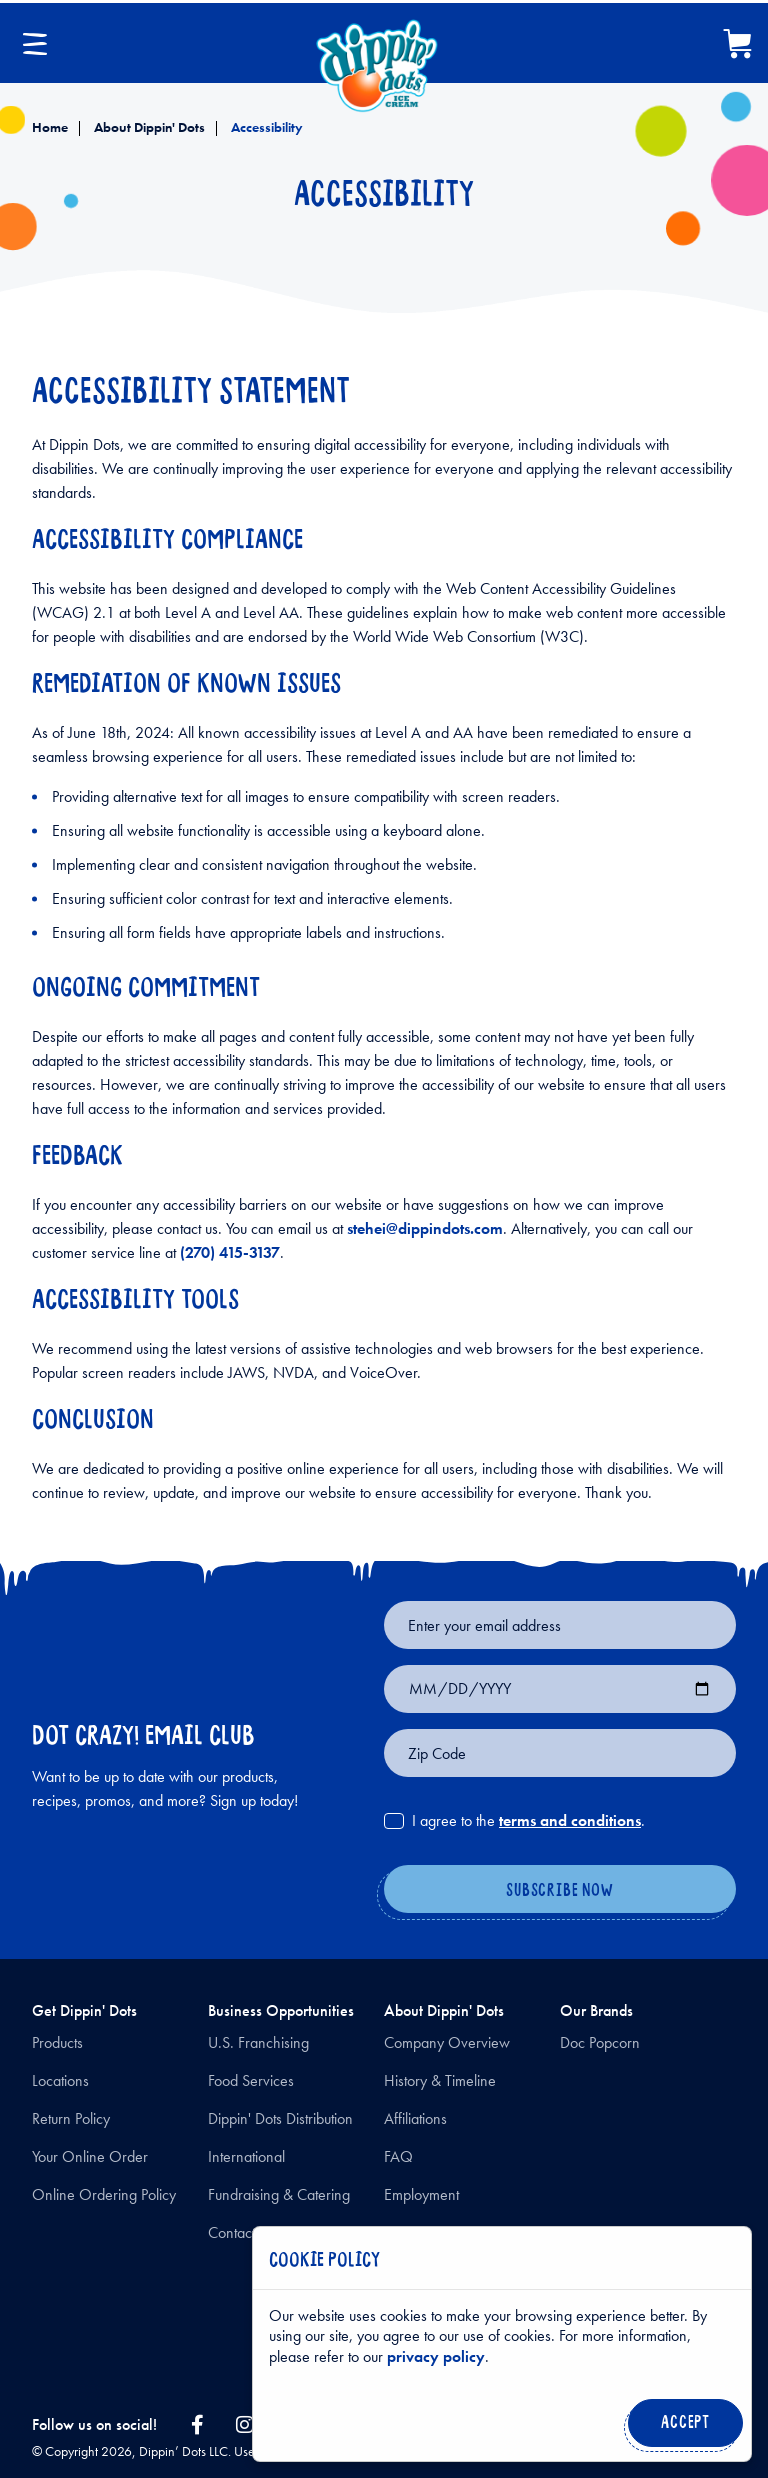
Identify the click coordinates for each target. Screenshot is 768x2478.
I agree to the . (528, 1821)
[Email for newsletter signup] (560, 1625)
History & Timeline (440, 2080)
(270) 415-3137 (230, 1252)
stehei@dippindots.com (425, 1228)
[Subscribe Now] (560, 1891)
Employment (421, 2194)
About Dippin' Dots (148, 127)
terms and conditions (570, 1820)
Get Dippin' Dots (84, 2010)
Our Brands (596, 2010)
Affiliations (415, 2118)
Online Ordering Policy (104, 2194)
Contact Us (241, 2232)
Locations (60, 2080)
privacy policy (436, 2356)
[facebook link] (197, 2425)
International (246, 2156)
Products (57, 2042)
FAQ (398, 2156)
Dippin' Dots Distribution (280, 2118)
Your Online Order (90, 2156)
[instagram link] (245, 2425)
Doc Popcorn (600, 2042)
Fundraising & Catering (279, 2194)
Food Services (251, 2080)
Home (50, 127)
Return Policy (71, 2118)
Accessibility (265, 127)
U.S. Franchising (258, 2042)
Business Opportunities (281, 2010)
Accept (681, 2428)
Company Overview (447, 2042)
